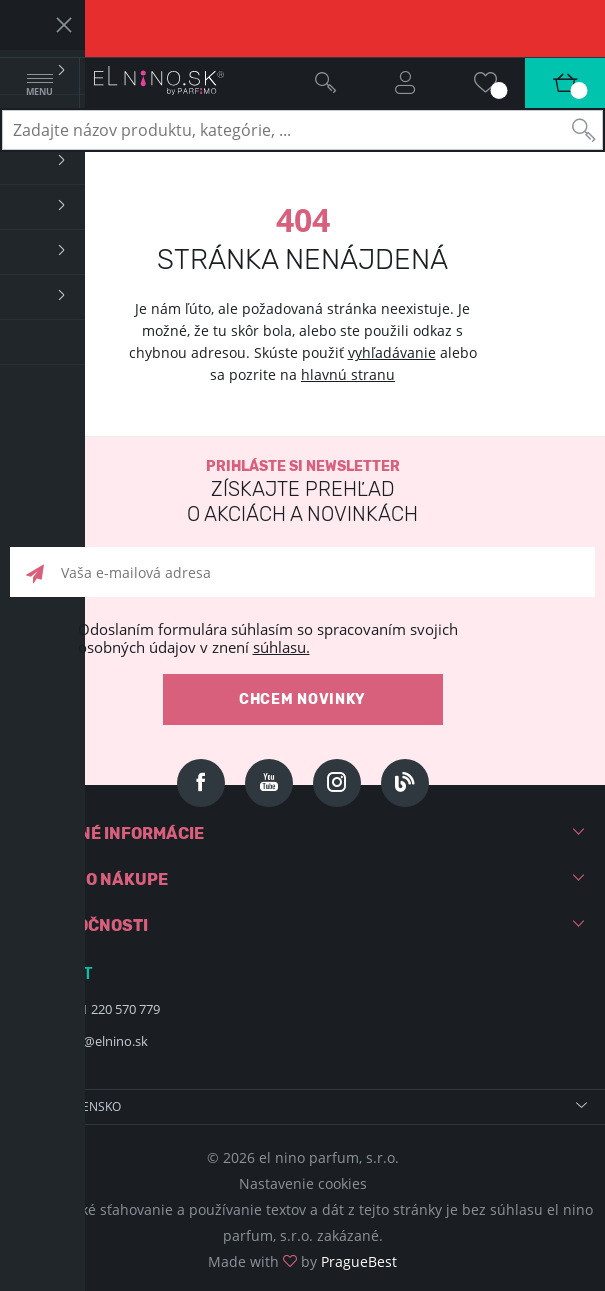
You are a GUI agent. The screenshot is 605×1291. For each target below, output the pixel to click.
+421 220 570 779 (110, 1009)
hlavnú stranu (348, 374)
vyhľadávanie (392, 352)
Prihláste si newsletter (302, 492)
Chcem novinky (302, 699)
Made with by (302, 1261)
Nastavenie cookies (303, 1183)
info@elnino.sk (104, 1041)
